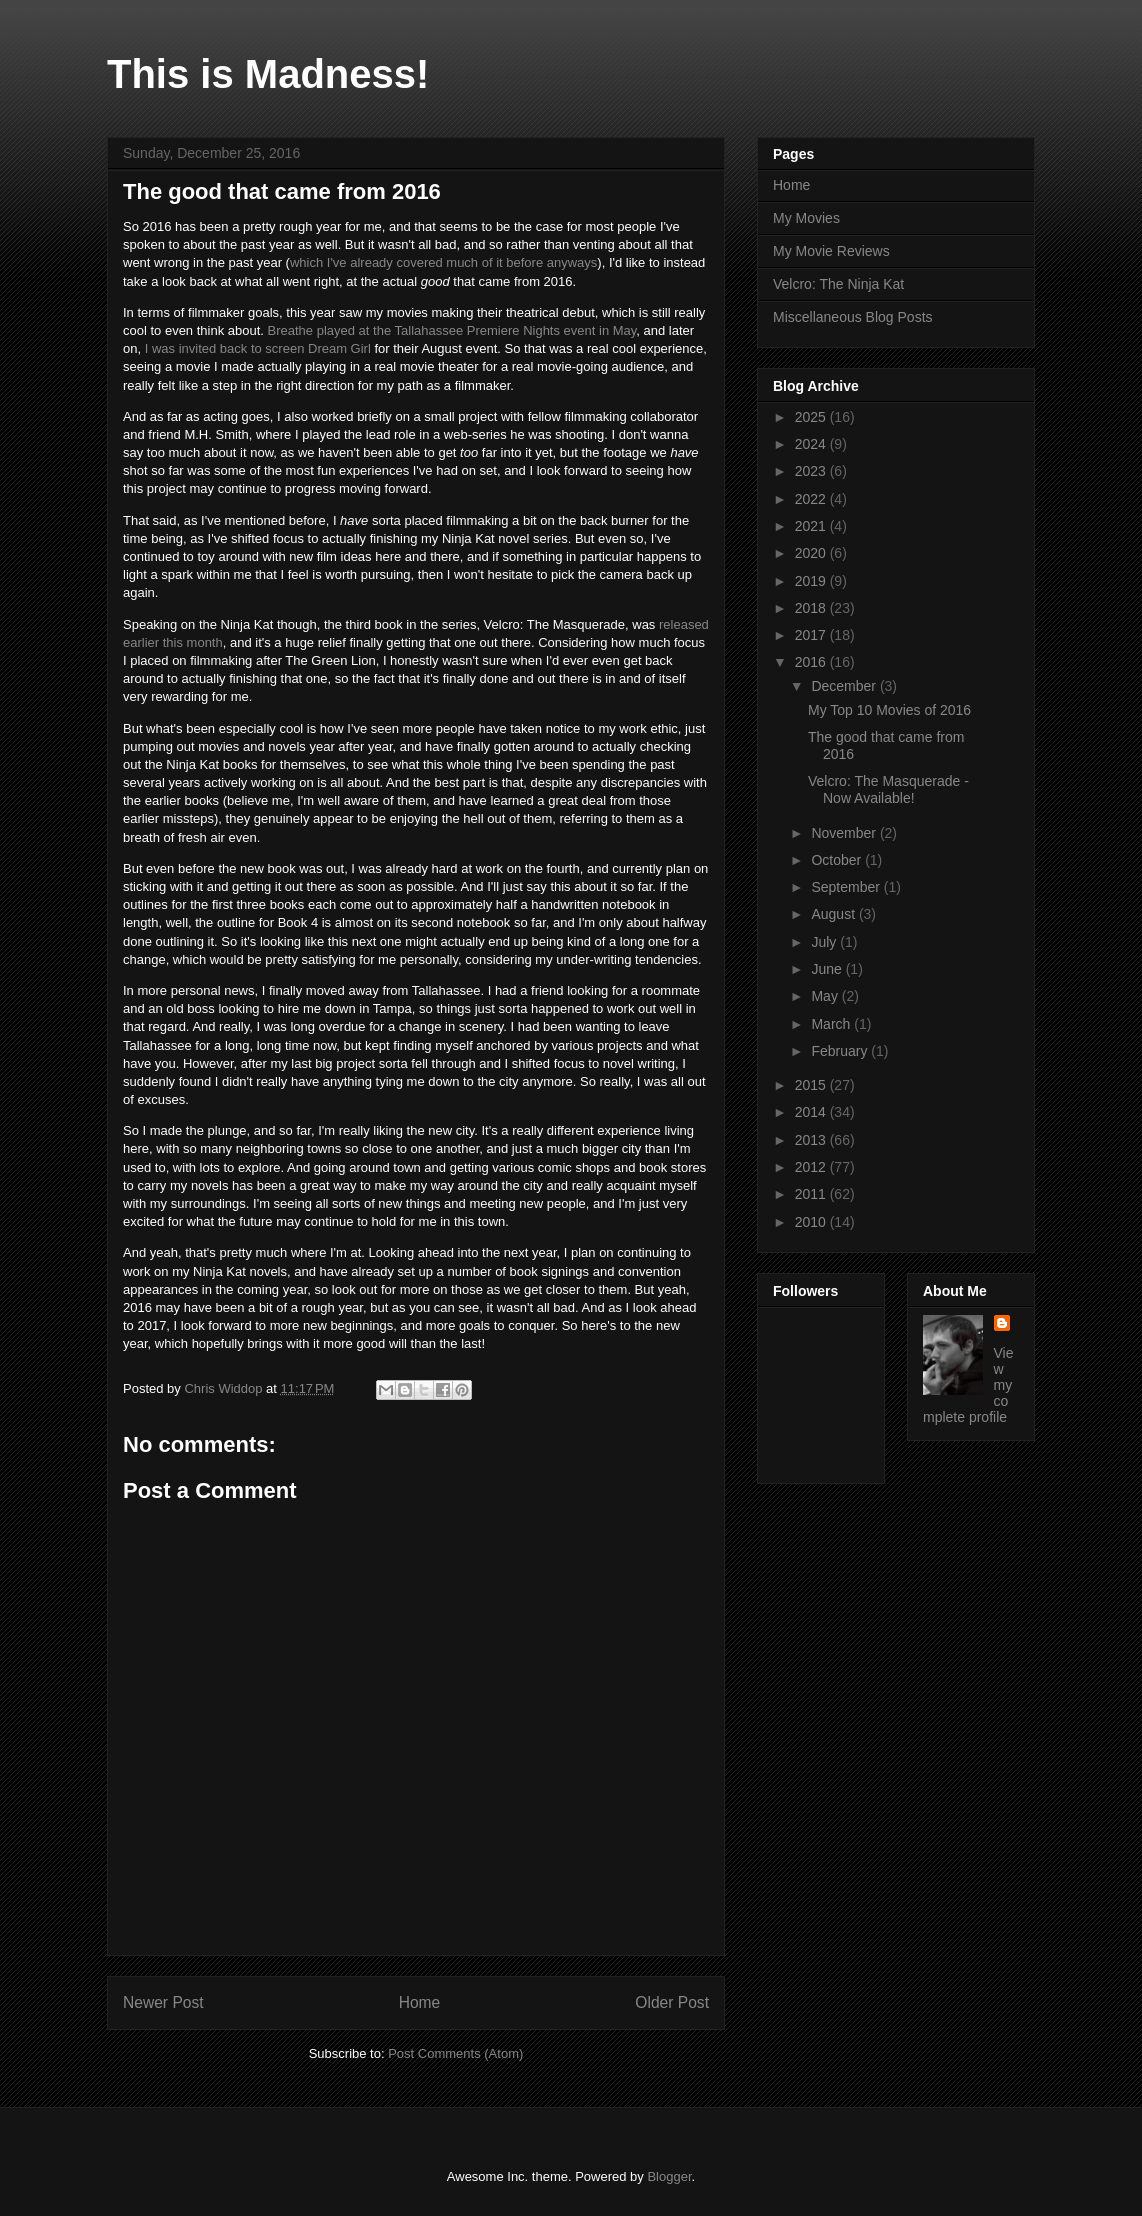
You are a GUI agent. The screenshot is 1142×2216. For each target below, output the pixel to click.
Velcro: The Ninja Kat (838, 284)
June (828, 969)
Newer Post (163, 2002)
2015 (812, 1085)
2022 (812, 499)
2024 (812, 444)
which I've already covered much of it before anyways (443, 262)
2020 (812, 553)
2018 (812, 608)
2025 (812, 417)
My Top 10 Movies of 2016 (889, 710)
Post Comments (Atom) (455, 2053)
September (847, 887)
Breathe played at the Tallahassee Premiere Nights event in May (452, 330)
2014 (812, 1112)
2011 (812, 1194)
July (825, 942)
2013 (812, 1140)
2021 (812, 526)
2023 (812, 471)
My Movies (806, 218)
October (838, 860)
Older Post (672, 2002)
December (845, 686)
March (832, 1024)
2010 (812, 1222)
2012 (812, 1167)
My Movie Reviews (831, 251)
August (834, 914)
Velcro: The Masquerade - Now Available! (888, 789)
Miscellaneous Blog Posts (853, 317)
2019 (812, 581)
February (841, 1051)
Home (420, 2002)
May (826, 996)
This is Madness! (268, 74)
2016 (812, 662)
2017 (812, 635)
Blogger (669, 2176)
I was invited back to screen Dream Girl (258, 348)
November (845, 833)
